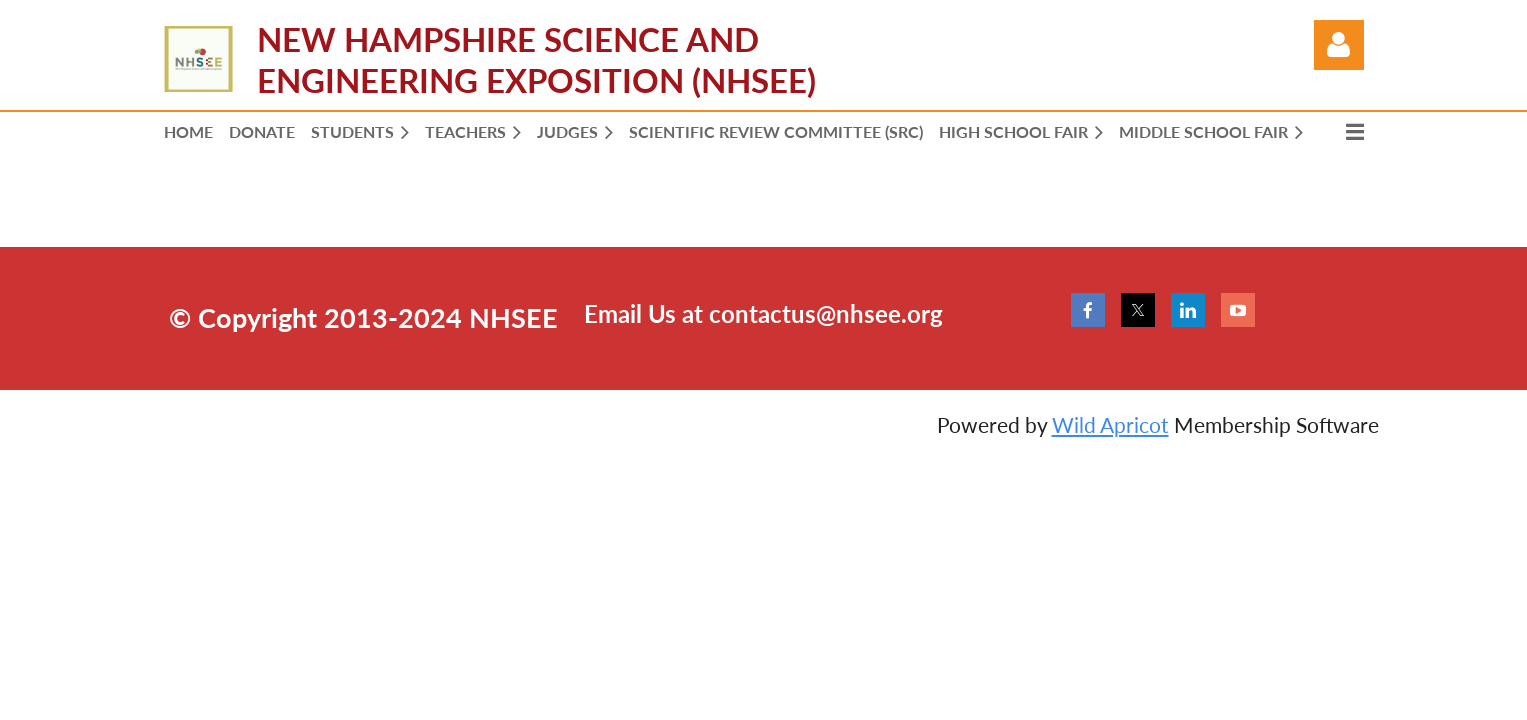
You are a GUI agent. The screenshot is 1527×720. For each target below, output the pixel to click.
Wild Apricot (1110, 424)
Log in (1339, 45)
